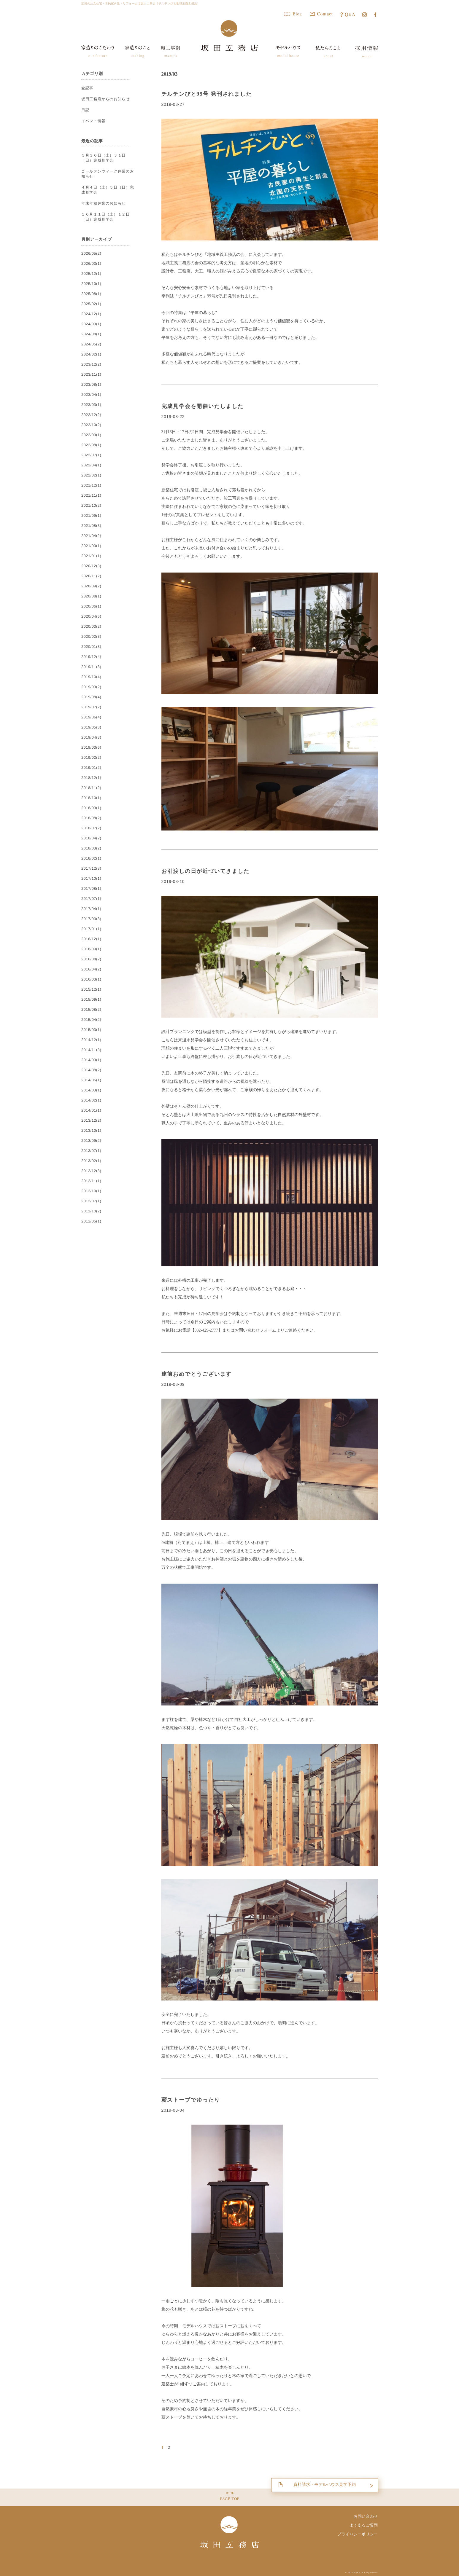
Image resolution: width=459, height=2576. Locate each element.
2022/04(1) (91, 465)
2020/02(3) (91, 637)
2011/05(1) (91, 1221)
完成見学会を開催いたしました (202, 406)
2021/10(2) (91, 505)
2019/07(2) (91, 707)
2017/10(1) (91, 878)
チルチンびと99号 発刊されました (206, 94)
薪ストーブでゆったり (190, 2100)
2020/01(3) (91, 647)
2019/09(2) (91, 687)
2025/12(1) (91, 274)
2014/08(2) (91, 1070)
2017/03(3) (91, 919)
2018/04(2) (91, 838)
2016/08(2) (91, 959)
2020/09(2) (91, 586)
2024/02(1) (91, 354)
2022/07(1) (91, 455)
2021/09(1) (91, 516)
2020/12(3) (91, 566)
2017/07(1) (91, 899)
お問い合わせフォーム (255, 1330)
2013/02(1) (91, 1161)
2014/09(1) (91, 1060)
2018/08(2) (91, 818)
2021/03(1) (91, 546)
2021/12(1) (91, 485)
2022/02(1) (91, 475)
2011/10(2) (91, 1211)
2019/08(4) (91, 697)
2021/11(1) (91, 495)
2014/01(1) (91, 1110)
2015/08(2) (91, 1010)
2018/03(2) (91, 848)
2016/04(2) (91, 969)
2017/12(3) (91, 868)
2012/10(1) (91, 1191)
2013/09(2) (91, 1141)
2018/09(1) (91, 808)
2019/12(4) (91, 657)
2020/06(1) (91, 606)
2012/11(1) (91, 1181)
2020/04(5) (91, 616)
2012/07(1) (91, 1201)
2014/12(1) (91, 1040)
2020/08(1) (91, 596)
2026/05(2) (91, 253)
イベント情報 (93, 121)
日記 (85, 110)
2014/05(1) (91, 1080)
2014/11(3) (91, 1050)
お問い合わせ (366, 2516)
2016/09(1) (91, 949)
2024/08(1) (91, 334)
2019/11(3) (91, 667)
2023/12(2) (91, 364)
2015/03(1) (91, 1030)
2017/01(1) (91, 929)
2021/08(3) (91, 526)
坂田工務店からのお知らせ (105, 99)
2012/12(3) (91, 1171)
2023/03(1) (91, 405)
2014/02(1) (91, 1100)
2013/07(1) (91, 1151)
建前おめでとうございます (196, 1374)
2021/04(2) (91, 536)
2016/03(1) (91, 979)
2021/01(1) (91, 556)
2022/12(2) (91, 415)
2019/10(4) (91, 677)
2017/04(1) (91, 909)
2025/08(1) (91, 294)
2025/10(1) (91, 284)
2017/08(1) (91, 889)
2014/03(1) (91, 1090)
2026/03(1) (91, 264)
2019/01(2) (91, 768)
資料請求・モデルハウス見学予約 (324, 2484)
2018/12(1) (91, 778)
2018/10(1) (91, 798)
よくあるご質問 (364, 2525)
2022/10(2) (91, 425)
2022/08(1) (91, 445)
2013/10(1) (91, 1130)
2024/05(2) (91, 344)
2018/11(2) (91, 788)
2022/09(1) (91, 435)
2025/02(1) (91, 304)
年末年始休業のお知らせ (103, 203)
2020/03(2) (91, 626)
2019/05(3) (91, 727)
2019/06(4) (91, 717)
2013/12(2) (91, 1120)
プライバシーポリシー (357, 2534)
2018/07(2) (91, 828)
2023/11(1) (91, 374)
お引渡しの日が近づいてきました (205, 871)
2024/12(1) (91, 314)
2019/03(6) (91, 747)
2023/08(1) (91, 384)
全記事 (87, 88)
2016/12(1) (91, 939)
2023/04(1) (91, 395)
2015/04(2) (91, 1020)
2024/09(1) (91, 324)
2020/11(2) (91, 576)
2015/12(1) (91, 989)
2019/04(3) (91, 737)
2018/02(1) (91, 858)
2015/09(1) (91, 999)
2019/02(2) (91, 757)
